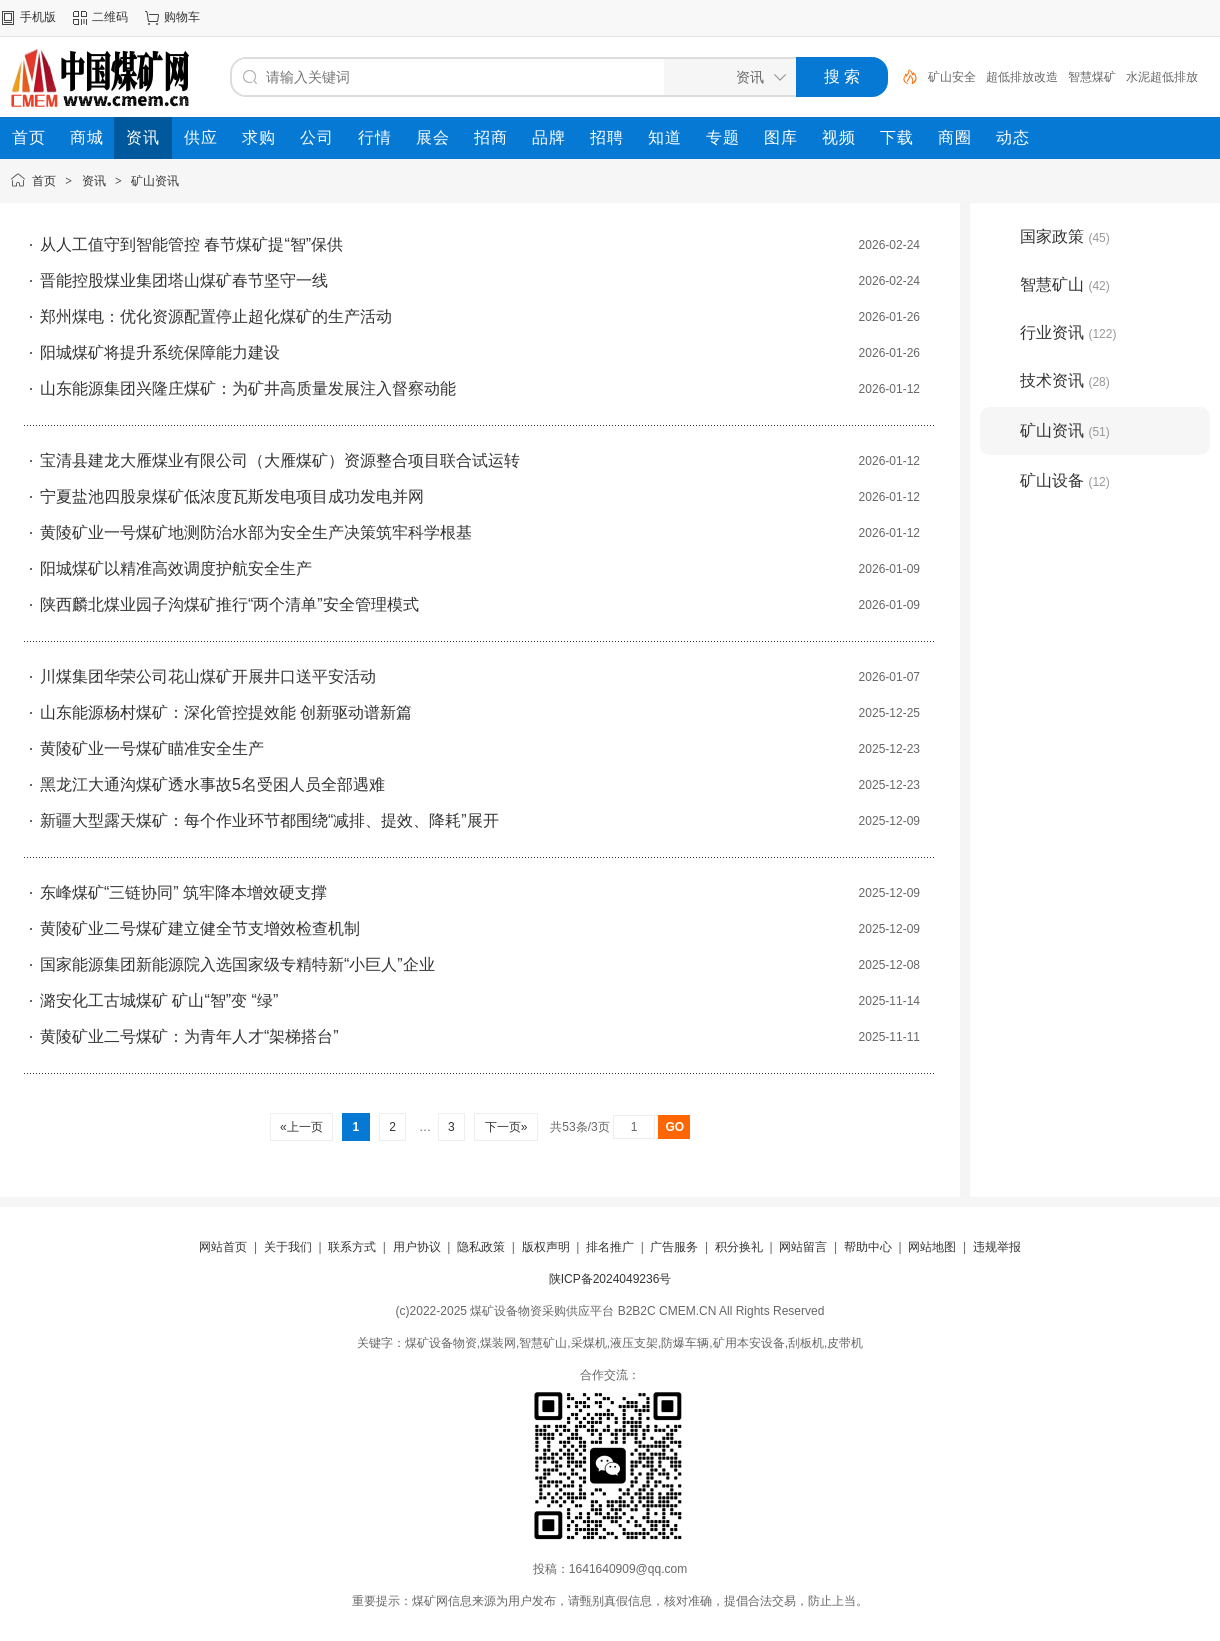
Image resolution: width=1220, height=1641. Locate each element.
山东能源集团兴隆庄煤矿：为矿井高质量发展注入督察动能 (248, 388)
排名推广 (610, 1247)
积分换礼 (739, 1247)
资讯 (94, 181)
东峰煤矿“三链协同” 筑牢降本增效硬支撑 (183, 892)
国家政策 (1065, 236)
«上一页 (301, 1127)
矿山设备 (1065, 480)
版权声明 (546, 1247)
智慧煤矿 (1092, 77)
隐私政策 (481, 1247)
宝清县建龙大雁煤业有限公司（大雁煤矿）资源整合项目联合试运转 (280, 460)
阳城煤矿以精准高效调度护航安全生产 (176, 568)
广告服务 (674, 1247)
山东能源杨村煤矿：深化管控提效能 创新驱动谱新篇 (226, 712)
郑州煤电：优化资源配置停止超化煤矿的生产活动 (216, 316)
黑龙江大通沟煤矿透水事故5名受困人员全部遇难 (212, 784)
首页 (44, 181)
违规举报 (997, 1247)
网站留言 (803, 1247)
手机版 (38, 17)
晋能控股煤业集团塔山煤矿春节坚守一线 (184, 280)
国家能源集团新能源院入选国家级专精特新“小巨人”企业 (237, 964)
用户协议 (417, 1247)
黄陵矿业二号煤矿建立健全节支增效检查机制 (200, 928)
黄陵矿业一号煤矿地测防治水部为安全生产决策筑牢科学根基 (256, 532)
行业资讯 (1068, 332)
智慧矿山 (1065, 284)
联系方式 (352, 1247)
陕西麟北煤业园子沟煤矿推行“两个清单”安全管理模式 (229, 604)
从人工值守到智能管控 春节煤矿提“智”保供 (191, 244)
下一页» (505, 1127)
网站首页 (223, 1247)
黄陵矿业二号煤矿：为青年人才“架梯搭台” (189, 1036)
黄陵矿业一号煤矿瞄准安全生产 (152, 748)
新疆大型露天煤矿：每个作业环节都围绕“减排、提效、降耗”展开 (269, 820)
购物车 (182, 17)
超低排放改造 (1022, 77)
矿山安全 (952, 77)
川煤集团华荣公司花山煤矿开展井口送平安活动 (208, 676)
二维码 (110, 17)
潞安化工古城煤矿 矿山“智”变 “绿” (159, 1000)
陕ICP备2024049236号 (610, 1279)
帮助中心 (868, 1247)
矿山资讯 (155, 181)
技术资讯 (1065, 380)
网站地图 (932, 1247)
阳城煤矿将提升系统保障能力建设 (160, 352)
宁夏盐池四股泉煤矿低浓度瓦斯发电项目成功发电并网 (232, 496)
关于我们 (288, 1247)
